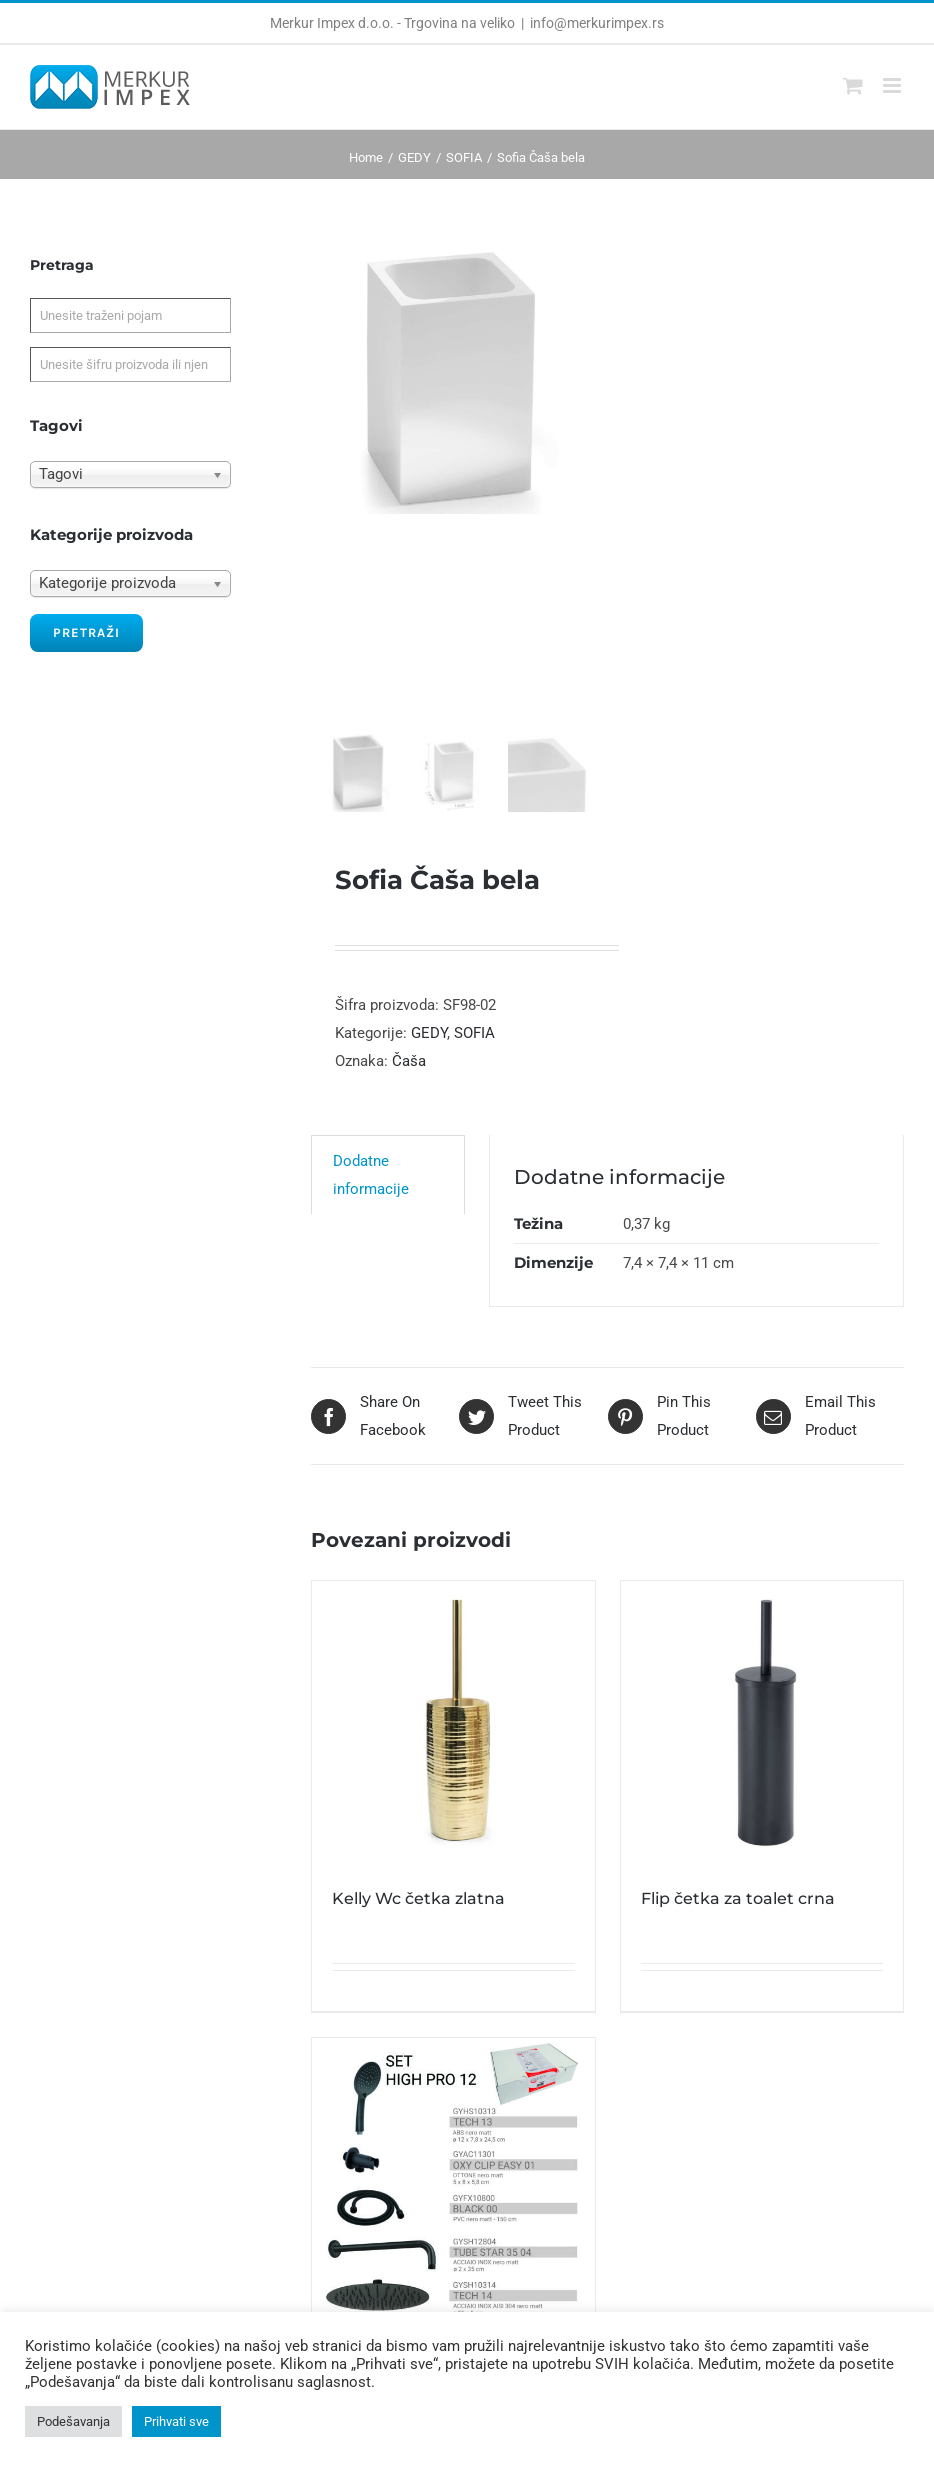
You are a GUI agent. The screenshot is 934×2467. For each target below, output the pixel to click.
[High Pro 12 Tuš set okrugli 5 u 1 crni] (453, 2192)
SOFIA (474, 1046)
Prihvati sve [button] (176, 2421)
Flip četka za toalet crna (738, 1911)
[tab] (388, 1188)
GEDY (429, 1046)
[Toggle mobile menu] (893, 85)
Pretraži (86, 632)
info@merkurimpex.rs (597, 23)
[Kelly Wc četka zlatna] (453, 1736)
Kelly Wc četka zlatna (418, 1911)
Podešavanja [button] (73, 2421)
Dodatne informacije (371, 1189)
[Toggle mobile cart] (853, 85)
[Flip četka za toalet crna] (762, 1736)
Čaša (409, 1074)
